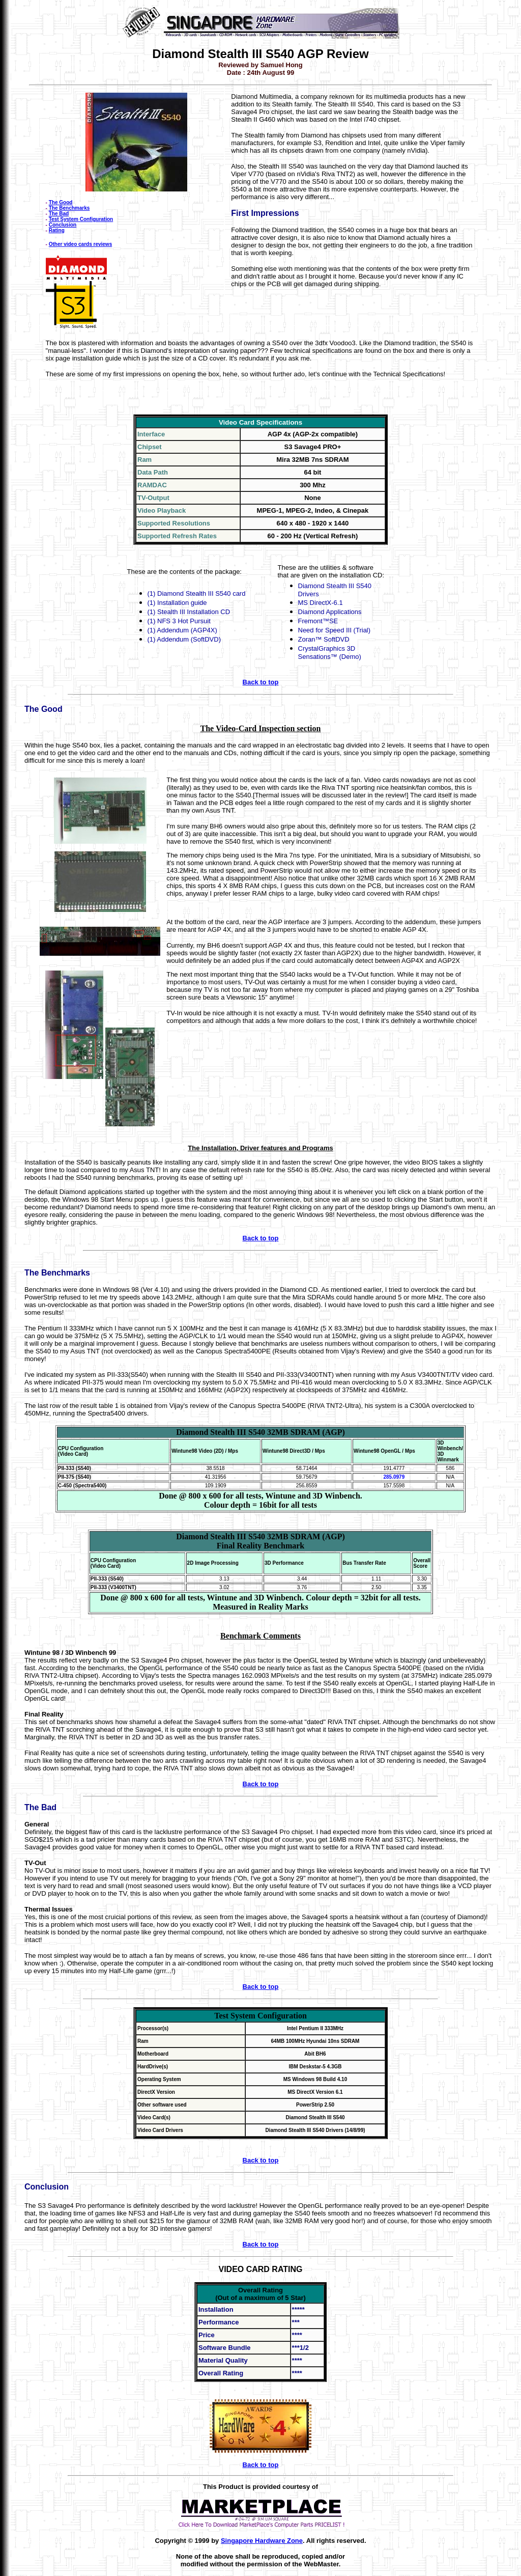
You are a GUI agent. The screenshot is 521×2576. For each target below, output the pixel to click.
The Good (61, 202)
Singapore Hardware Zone (262, 2540)
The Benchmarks (69, 208)
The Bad (59, 213)
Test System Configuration (81, 219)
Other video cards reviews (80, 244)
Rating (57, 230)
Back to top (261, 682)
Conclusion (62, 225)
